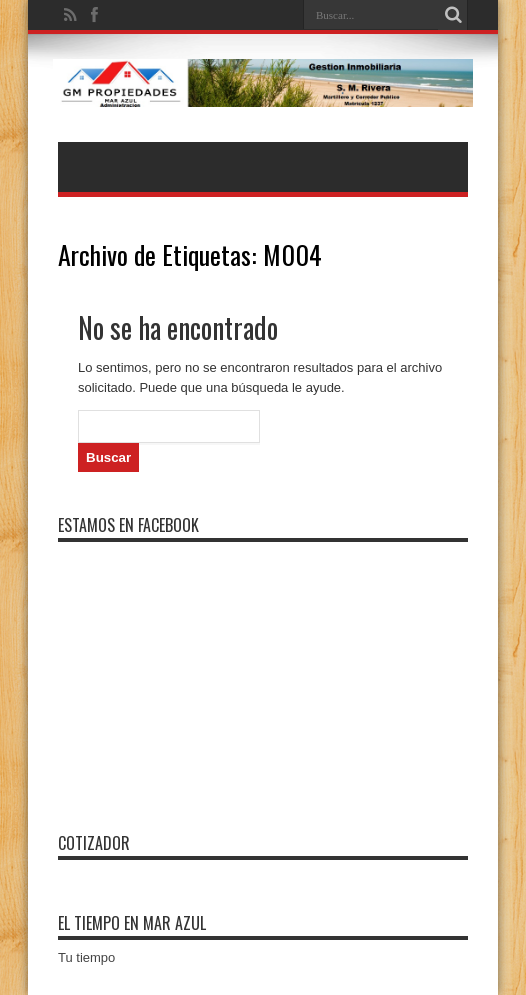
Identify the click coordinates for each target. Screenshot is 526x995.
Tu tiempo (86, 957)
